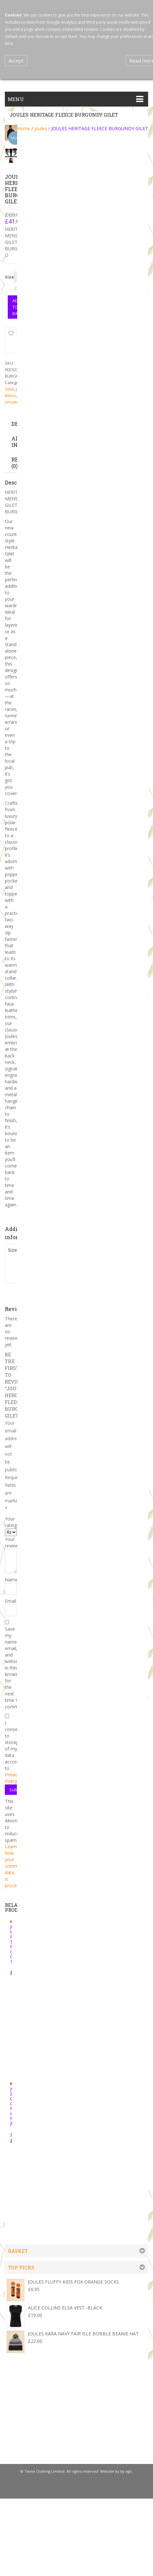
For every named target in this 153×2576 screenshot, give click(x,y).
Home (23, 128)
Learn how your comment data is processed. (16, 1865)
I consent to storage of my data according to (11, 1751)
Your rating (11, 1521)
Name (11, 1579)
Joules (40, 128)
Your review (11, 1541)
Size (9, 277)
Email (11, 1600)
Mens (10, 395)
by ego (126, 2470)
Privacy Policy (12, 1777)
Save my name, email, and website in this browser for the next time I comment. (11, 1667)
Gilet (9, 388)
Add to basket (16, 306)
